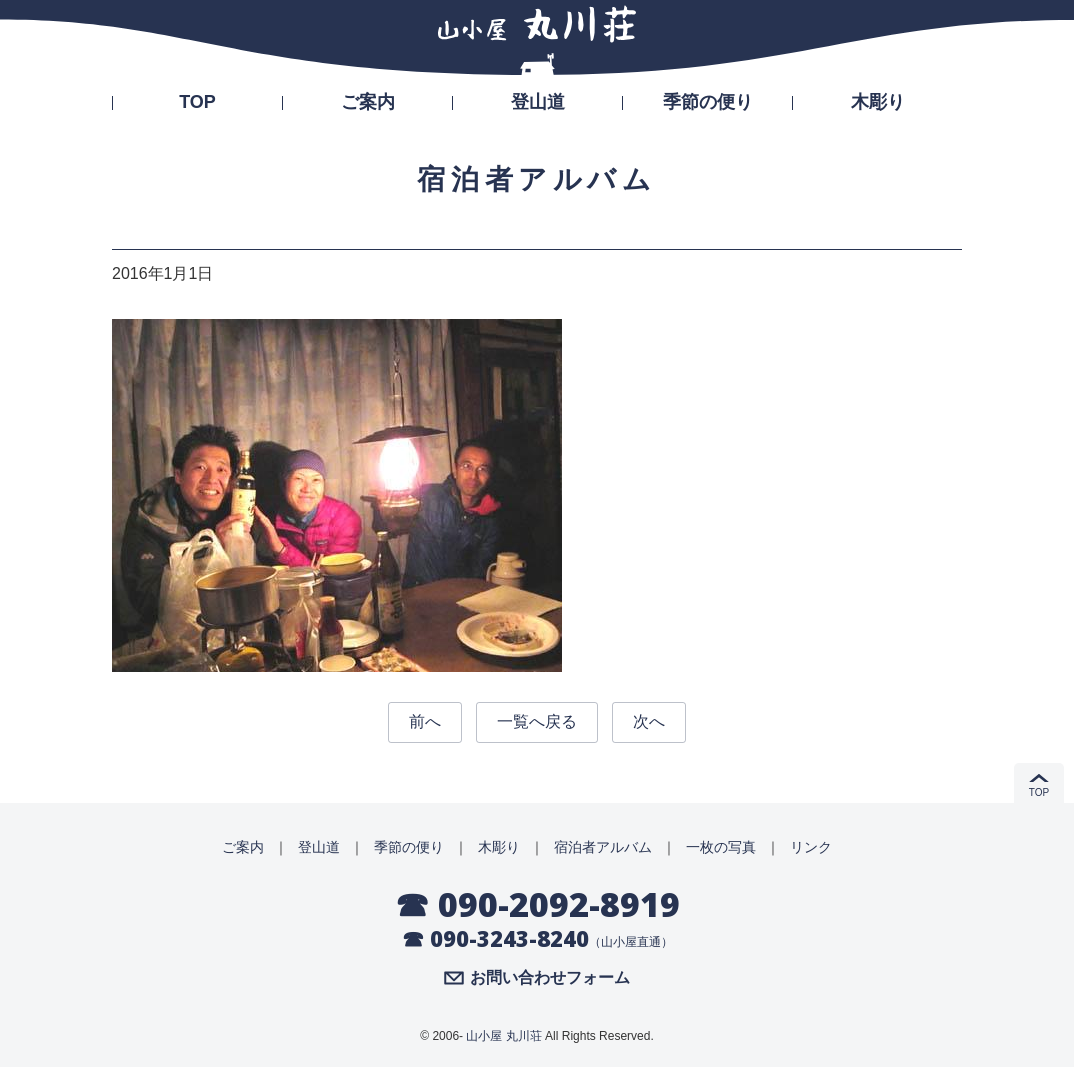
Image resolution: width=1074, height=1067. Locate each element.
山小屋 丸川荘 (503, 1036)
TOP (197, 102)
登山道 (538, 102)
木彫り (878, 102)
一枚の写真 (721, 847)
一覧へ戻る (537, 721)
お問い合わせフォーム (550, 978)
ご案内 (368, 102)
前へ (425, 721)
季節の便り (708, 102)
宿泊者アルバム (603, 847)
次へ (649, 721)
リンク (811, 847)
